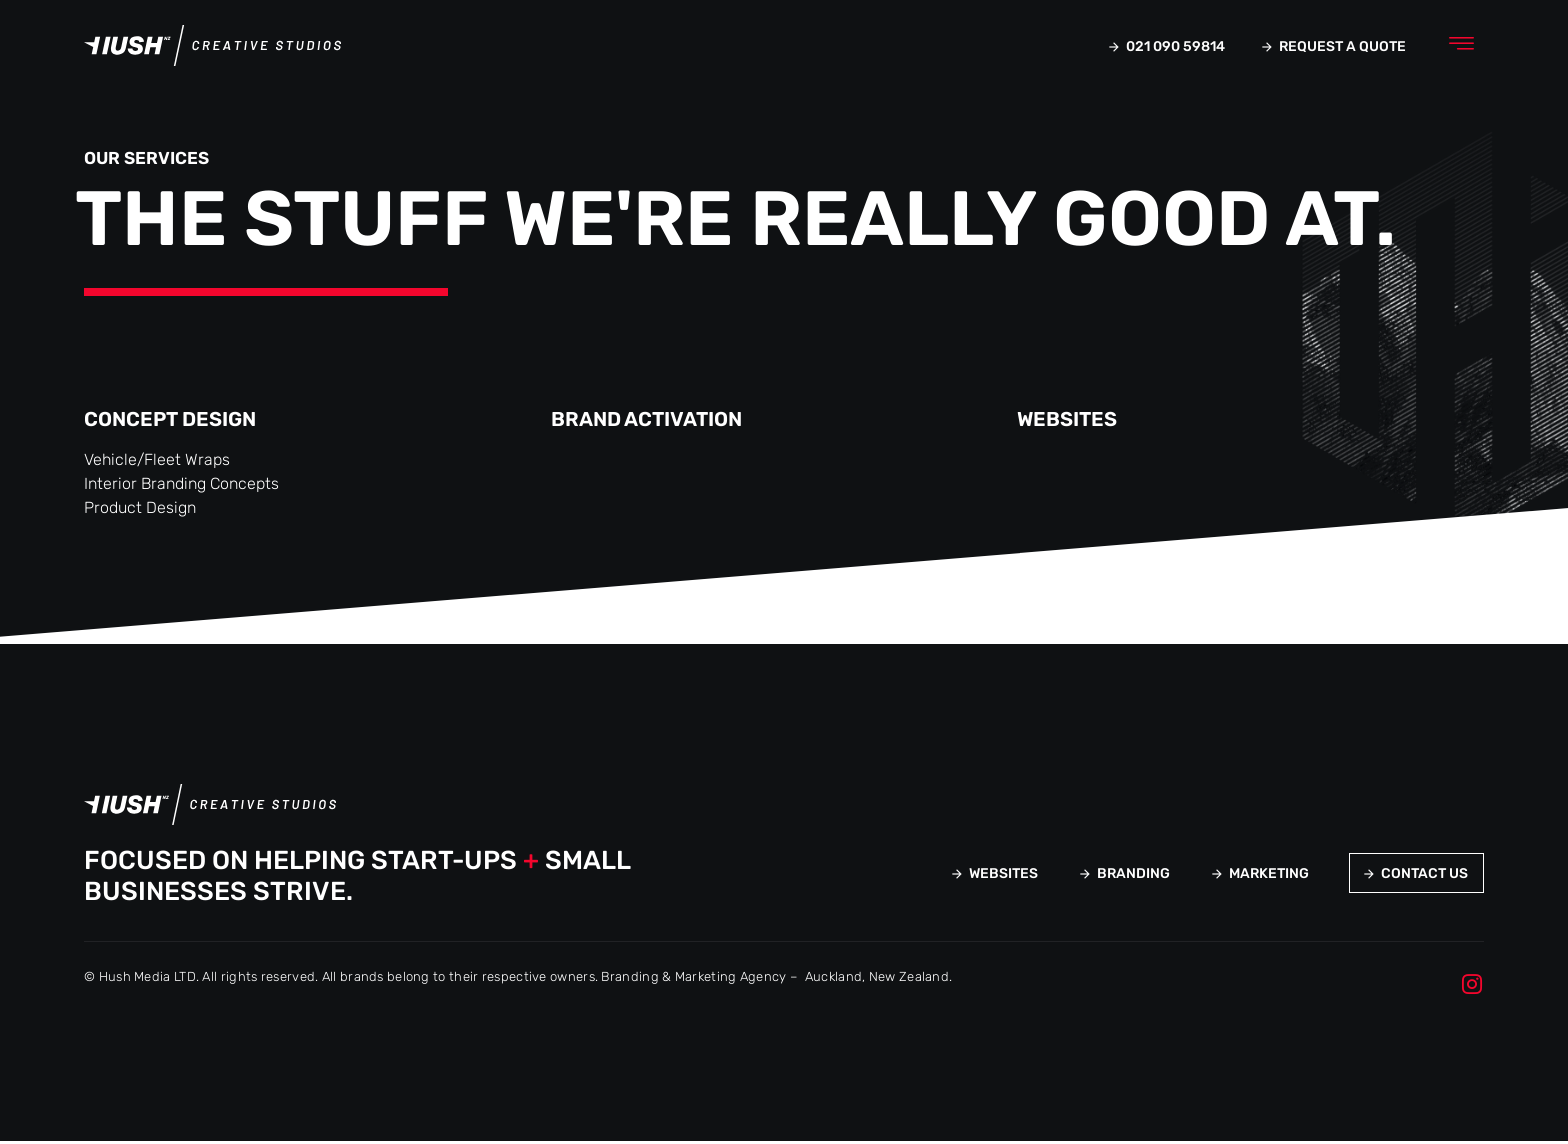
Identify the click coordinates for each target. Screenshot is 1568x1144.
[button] (1461, 46)
